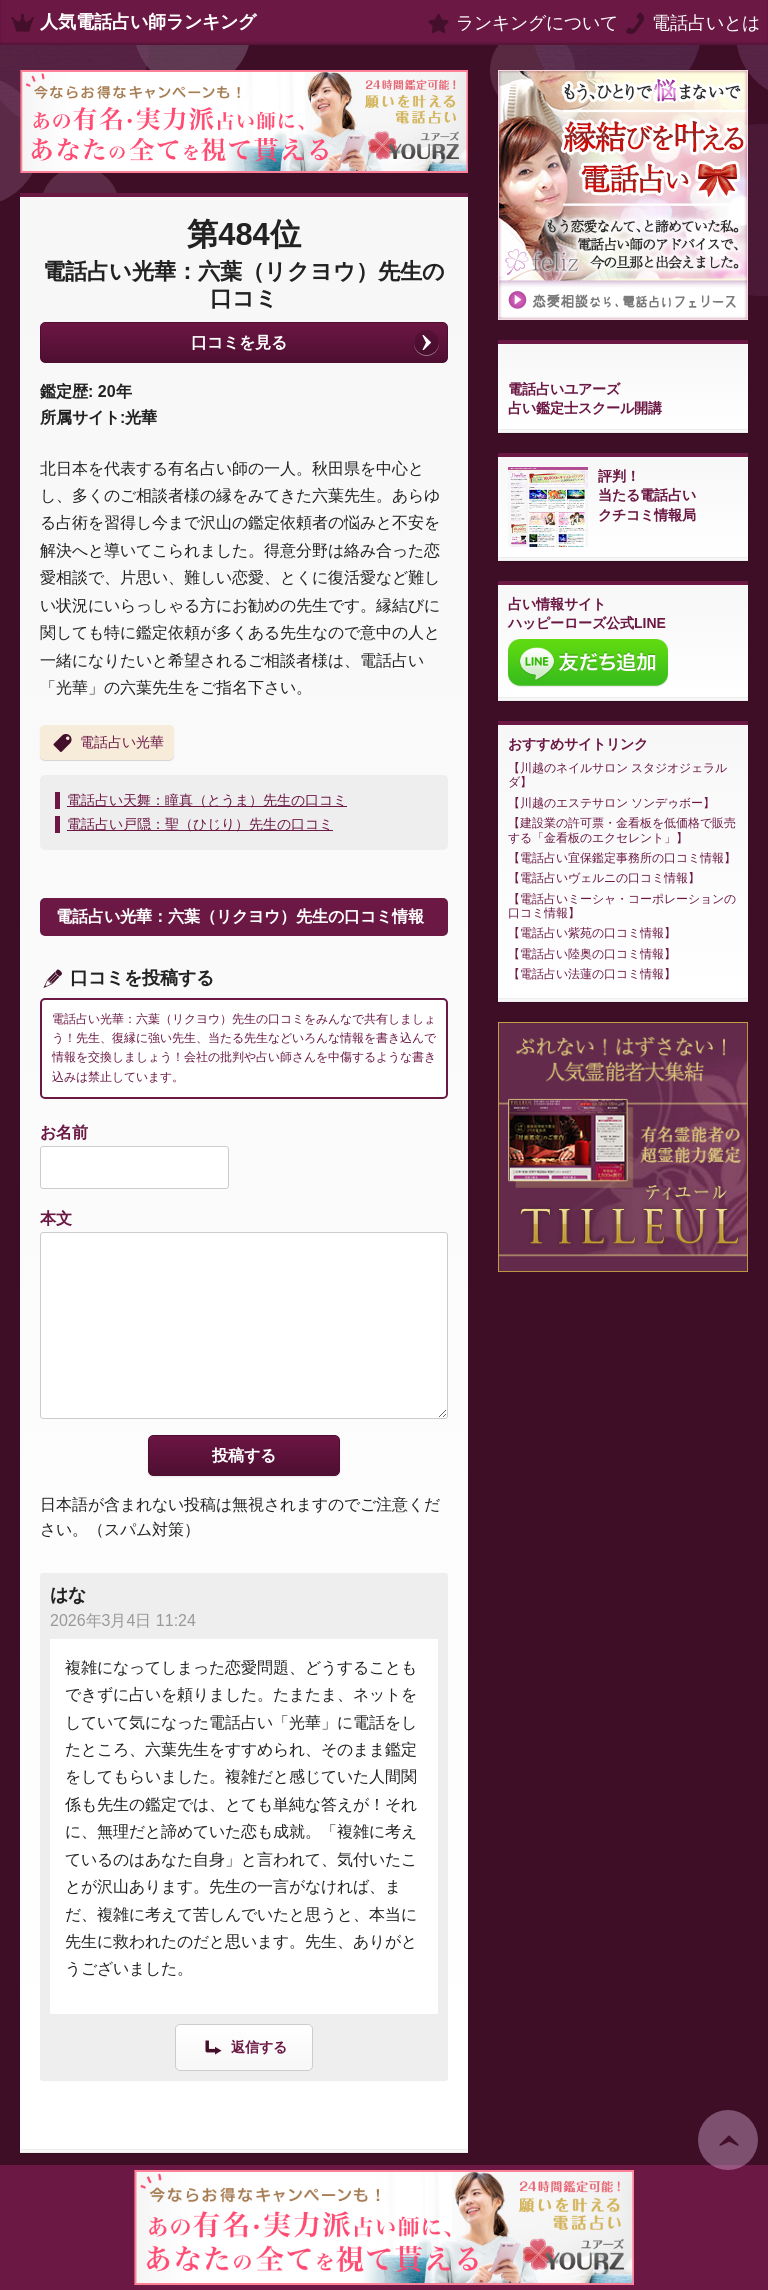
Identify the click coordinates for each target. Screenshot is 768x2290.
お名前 (64, 1132)
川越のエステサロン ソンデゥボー (611, 803)
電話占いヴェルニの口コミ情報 (604, 878)
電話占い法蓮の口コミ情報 (592, 974)
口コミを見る (239, 342)
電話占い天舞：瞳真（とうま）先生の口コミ (207, 800)
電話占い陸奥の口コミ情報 (592, 954)
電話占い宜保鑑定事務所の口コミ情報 (622, 858)
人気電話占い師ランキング (148, 22)
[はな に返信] (244, 2046)
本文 (56, 1218)
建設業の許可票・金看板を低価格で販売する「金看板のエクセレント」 (622, 830)
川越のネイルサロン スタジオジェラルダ (617, 775)
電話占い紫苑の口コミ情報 (592, 933)
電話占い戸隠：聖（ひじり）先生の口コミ (200, 824)
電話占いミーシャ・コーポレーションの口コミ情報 (622, 906)
